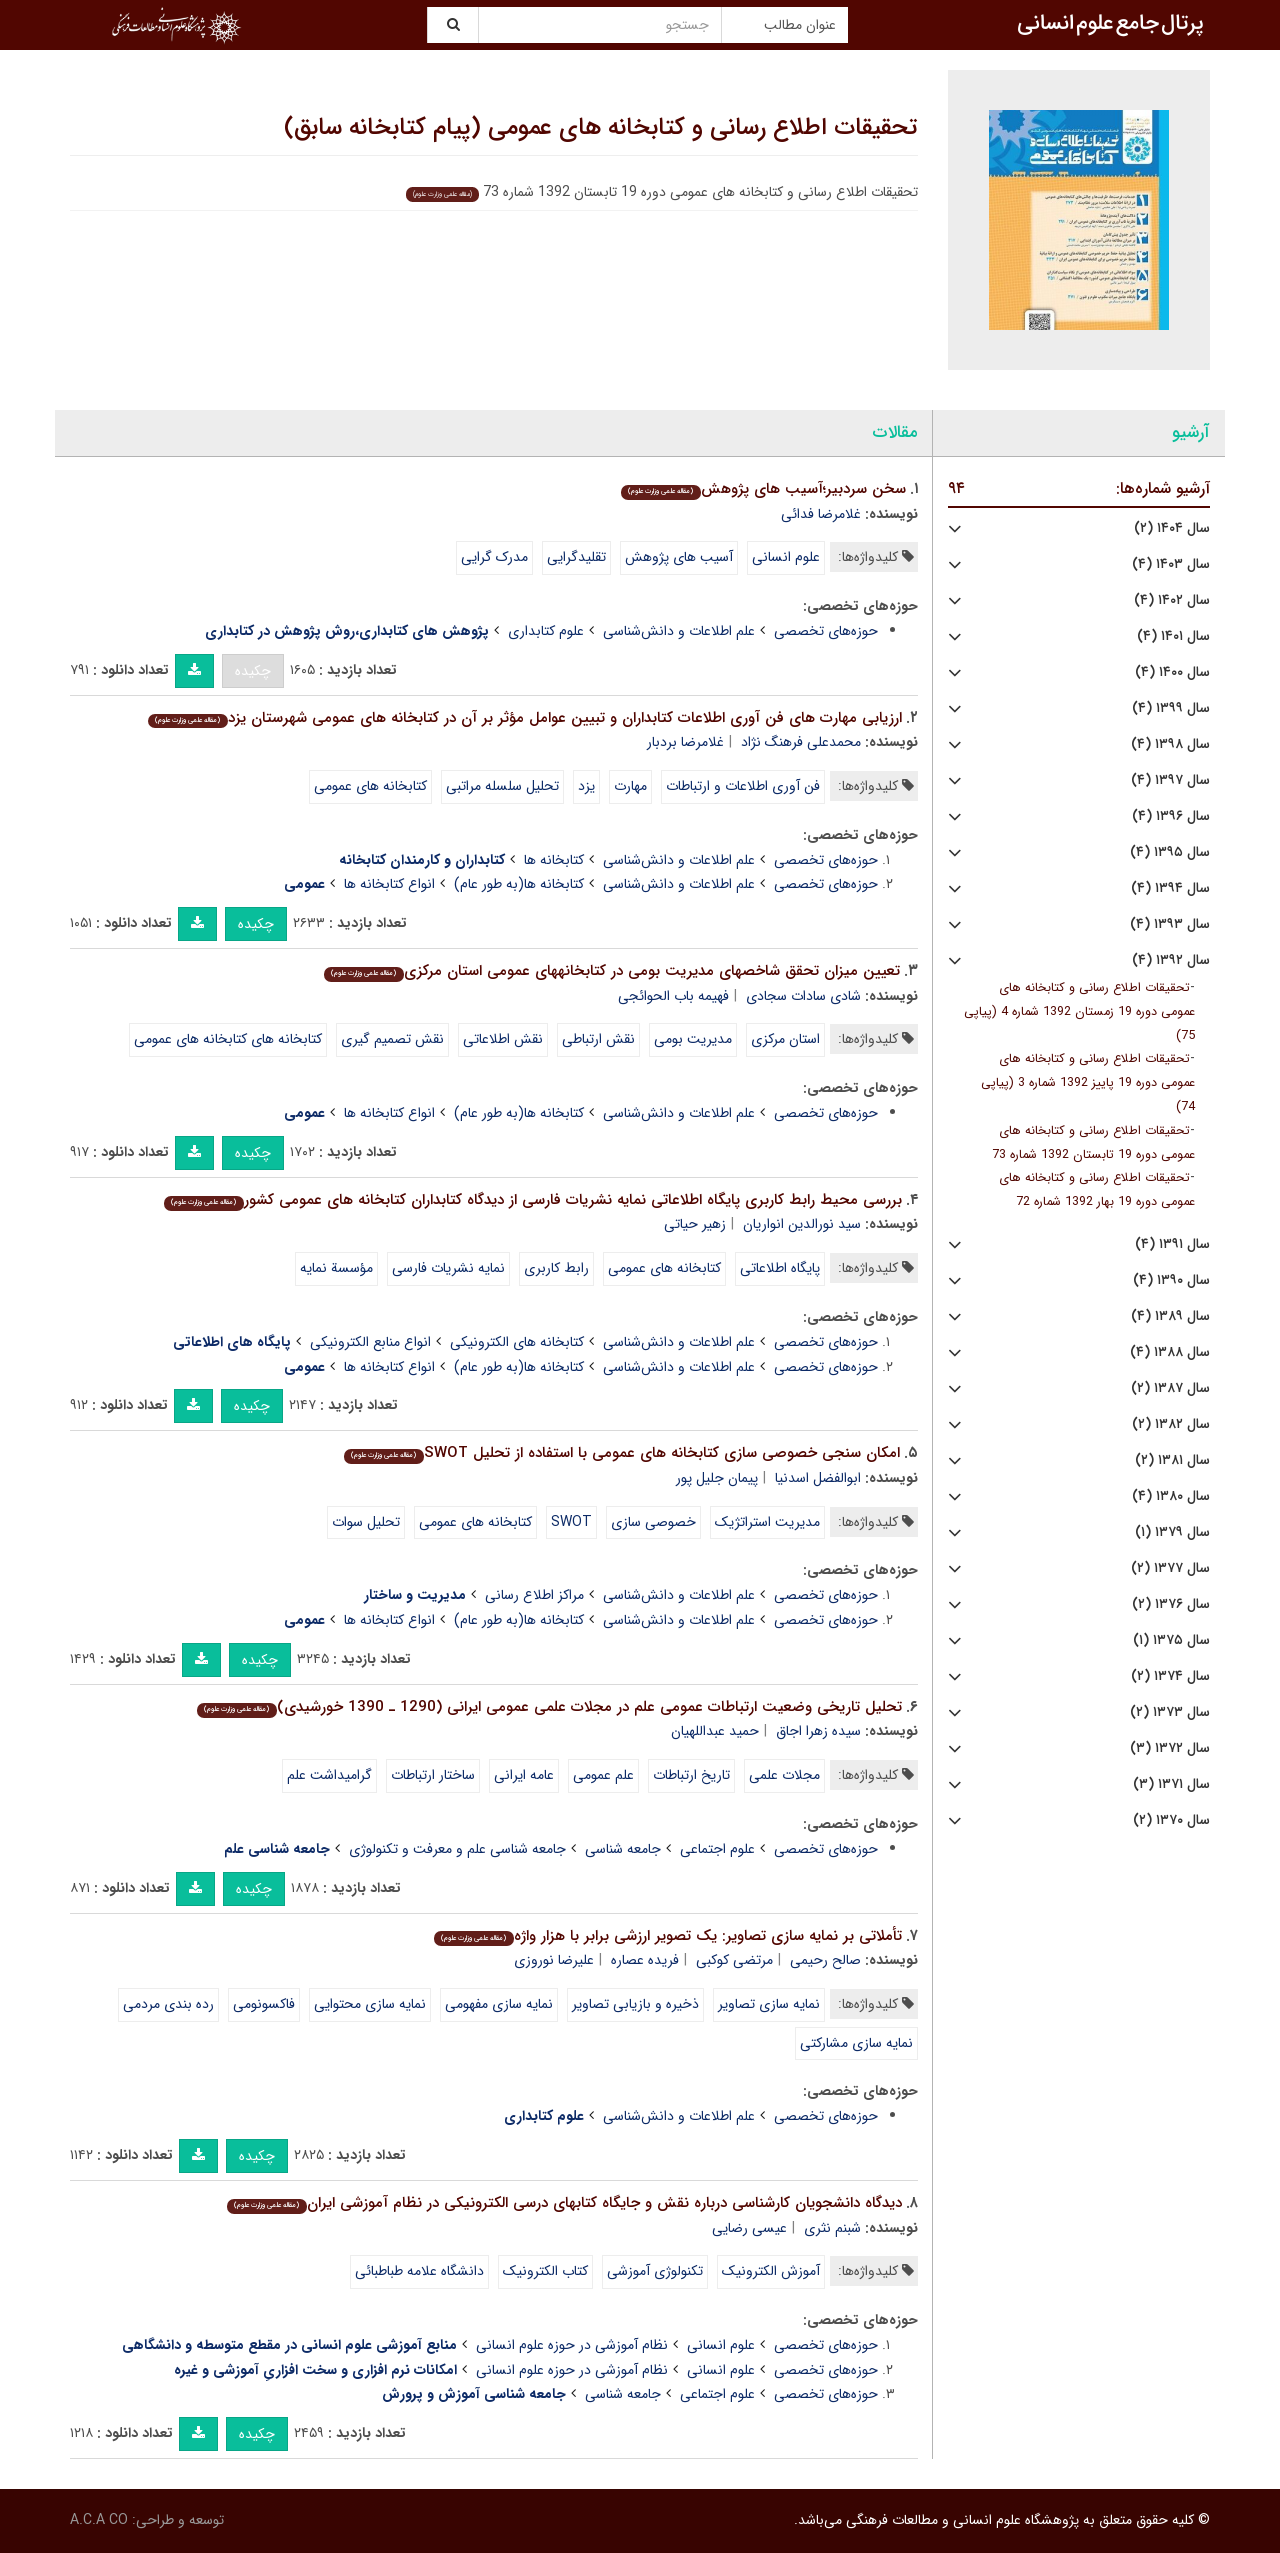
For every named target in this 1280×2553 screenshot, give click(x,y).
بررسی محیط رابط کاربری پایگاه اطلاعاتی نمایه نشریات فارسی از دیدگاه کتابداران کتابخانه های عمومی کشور (532, 1200)
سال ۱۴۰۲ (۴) (1172, 600)
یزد (586, 786)
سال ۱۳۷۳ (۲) (1170, 1712)
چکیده (253, 671)
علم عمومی (603, 1775)
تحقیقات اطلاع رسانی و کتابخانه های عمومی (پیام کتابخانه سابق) (601, 128)
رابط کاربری (556, 1268)
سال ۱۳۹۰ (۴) (1171, 1280)
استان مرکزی (785, 1039)
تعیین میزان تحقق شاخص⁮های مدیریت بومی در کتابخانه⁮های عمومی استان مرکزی (611, 971)
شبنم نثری (832, 2228)
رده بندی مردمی (168, 2004)
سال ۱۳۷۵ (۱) (1171, 1640)
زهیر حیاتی (695, 1224)
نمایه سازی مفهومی (499, 2004)
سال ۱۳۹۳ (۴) (1170, 924)
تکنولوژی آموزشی (655, 2271)
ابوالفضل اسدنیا (818, 1478)
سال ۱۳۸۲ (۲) (1171, 1424)
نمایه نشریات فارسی (448, 1268)
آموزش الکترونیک (771, 2271)
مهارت (630, 786)
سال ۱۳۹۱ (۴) (1172, 1244)
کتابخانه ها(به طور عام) (519, 884)
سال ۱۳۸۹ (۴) (1170, 1316)
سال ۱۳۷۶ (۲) (1171, 1604)
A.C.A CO (99, 2520)
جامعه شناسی (623, 1849)
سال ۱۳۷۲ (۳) (1170, 1748)
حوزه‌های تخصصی (826, 631)
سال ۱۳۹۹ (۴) (1171, 708)
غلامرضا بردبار (685, 742)
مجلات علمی (784, 1775)
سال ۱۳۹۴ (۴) (1170, 888)
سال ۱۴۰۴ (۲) (1172, 528)
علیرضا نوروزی (554, 1960)
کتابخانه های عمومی (370, 786)
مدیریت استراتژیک (767, 1522)
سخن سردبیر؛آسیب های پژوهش (763, 489)
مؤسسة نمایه (336, 1268)
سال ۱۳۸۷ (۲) (1170, 1388)
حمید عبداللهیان (715, 1731)
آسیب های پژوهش (679, 557)
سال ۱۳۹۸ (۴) (1170, 744)
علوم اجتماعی (717, 1849)
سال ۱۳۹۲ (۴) (1171, 960)
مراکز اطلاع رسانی (534, 1595)
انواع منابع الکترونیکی (370, 1342)
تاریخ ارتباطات (691, 1775)
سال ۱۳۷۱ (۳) (1171, 1784)
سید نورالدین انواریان (802, 1224)
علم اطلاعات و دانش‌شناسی (679, 631)
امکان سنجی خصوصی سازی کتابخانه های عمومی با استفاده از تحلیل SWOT (621, 1453)
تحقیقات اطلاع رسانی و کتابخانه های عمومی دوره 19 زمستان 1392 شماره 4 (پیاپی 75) (1079, 1012)
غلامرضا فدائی (821, 514)
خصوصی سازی (653, 1522)
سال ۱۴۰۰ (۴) (1172, 672)
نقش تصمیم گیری (392, 1039)
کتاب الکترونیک (545, 2271)
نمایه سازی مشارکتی (856, 2043)
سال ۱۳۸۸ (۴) (1170, 1352)
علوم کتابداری (546, 631)
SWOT (571, 1522)
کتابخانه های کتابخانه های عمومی (228, 1039)
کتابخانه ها (554, 860)
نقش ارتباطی (598, 1039)
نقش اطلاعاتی (503, 1039)
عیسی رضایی (749, 2228)
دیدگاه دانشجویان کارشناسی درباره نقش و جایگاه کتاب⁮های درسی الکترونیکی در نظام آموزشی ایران (564, 2203)
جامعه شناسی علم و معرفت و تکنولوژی (457, 1849)
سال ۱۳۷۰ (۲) (1171, 1820)
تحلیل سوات (366, 1522)
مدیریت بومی (693, 1039)
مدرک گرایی (494, 557)
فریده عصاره (645, 1960)
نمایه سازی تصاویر (769, 2004)
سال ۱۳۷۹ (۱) (1172, 1532)
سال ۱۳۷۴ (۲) (1170, 1676)
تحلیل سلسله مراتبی (502, 786)
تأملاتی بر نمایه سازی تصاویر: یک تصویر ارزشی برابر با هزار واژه (667, 1936)
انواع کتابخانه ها (389, 884)
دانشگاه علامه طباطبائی (419, 2271)
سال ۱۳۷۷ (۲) (1170, 1568)
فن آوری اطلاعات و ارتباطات (743, 786)
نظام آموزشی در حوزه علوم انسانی (572, 2345)
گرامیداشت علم (329, 1775)
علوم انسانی (786, 557)
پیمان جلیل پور (717, 1478)
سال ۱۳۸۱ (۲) (1172, 1460)
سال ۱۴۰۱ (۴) (1173, 636)
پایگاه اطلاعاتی (780, 1268)
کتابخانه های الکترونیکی (517, 1342)
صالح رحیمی (825, 1960)
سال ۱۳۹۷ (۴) (1170, 780)
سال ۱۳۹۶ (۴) (1171, 816)
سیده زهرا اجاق (818, 1731)
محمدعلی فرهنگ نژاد (801, 742)
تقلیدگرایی (576, 557)
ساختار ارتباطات (433, 1775)
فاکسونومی (264, 2004)
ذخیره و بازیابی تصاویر (635, 2004)
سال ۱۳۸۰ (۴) (1171, 1496)
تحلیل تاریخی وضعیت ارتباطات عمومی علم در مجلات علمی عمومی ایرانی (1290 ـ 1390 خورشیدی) (549, 1707)
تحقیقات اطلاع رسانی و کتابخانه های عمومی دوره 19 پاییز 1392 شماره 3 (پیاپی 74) (1088, 1083)
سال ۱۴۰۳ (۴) (1171, 564)
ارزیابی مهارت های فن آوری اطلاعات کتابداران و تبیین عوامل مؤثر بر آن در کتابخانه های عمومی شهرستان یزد (524, 718)
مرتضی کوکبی (734, 1960)
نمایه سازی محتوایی (370, 2004)
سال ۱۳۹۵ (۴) (1170, 852)
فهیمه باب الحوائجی (673, 996)
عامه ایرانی (524, 1775)
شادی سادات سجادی (803, 996)
